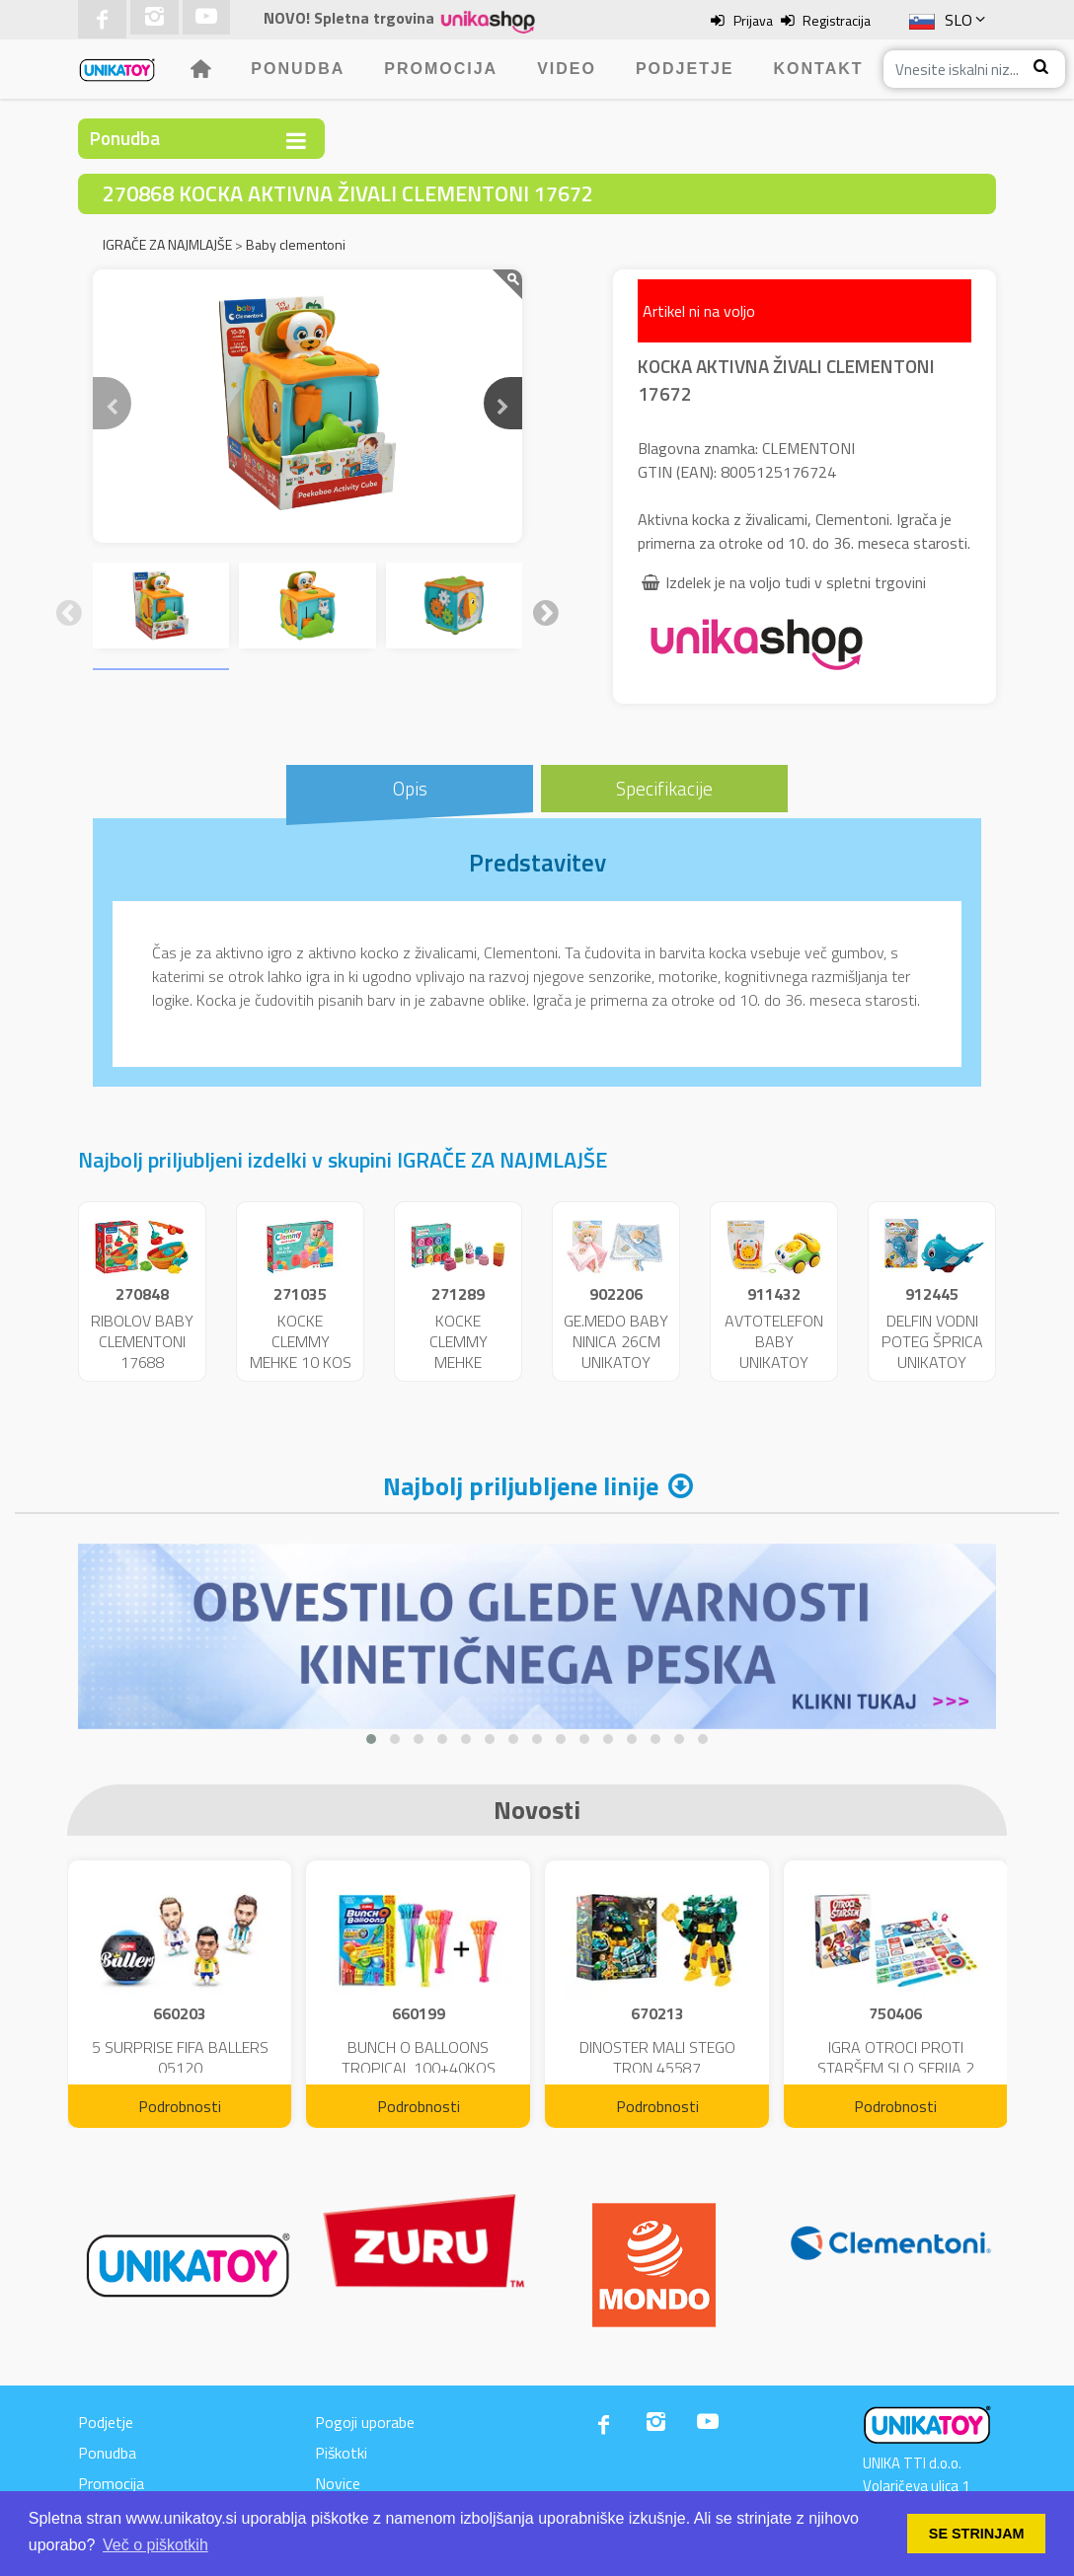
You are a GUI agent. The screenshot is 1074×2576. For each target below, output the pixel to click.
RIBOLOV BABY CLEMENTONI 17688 (142, 1341)
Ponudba (298, 68)
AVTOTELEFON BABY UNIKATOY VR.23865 (774, 1351)
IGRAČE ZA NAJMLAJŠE (167, 244)
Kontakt (819, 68)
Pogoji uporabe (365, 2422)
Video (566, 68)
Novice (337, 2483)
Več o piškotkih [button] (155, 2545)
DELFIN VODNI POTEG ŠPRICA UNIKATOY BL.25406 (932, 1351)
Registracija (837, 20)
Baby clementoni (295, 244)
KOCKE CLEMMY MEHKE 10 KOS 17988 (300, 1351)
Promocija (441, 68)
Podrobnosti (179, 2106)
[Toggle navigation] (296, 140)
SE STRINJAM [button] (977, 2533)
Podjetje (685, 68)
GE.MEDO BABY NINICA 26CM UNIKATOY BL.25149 (616, 1351)
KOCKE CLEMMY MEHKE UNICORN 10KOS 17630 (458, 1361)
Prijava (753, 20)
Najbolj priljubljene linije (520, 1486)
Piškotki (341, 2452)
